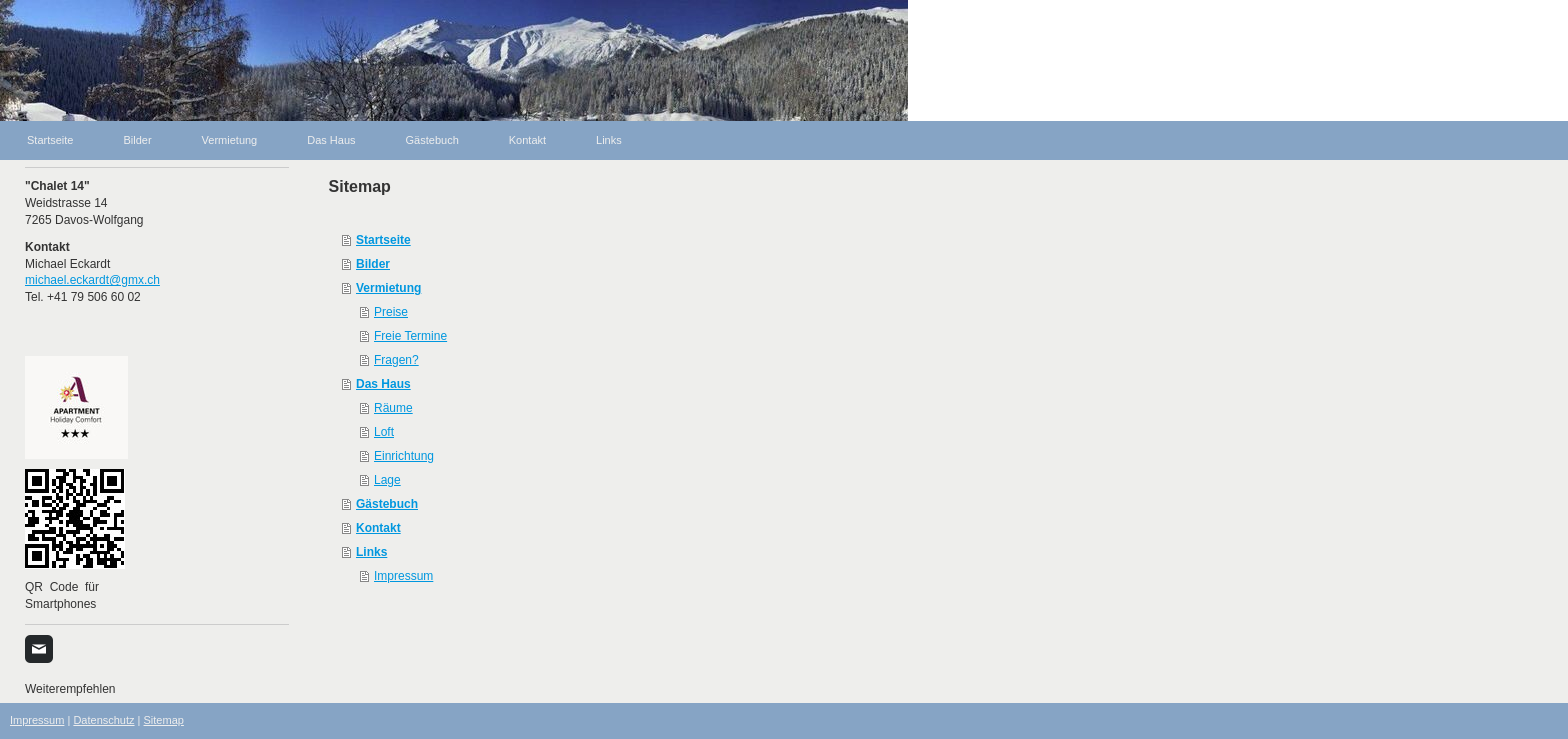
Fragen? (396, 360)
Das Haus (383, 384)
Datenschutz (103, 720)
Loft (384, 432)
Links (371, 552)
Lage (387, 480)
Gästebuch (387, 504)
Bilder (373, 264)
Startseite (383, 240)
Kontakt (378, 528)
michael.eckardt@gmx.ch (92, 280)
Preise (391, 312)
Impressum (403, 576)
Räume (393, 408)
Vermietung (388, 288)
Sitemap (164, 720)
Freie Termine (410, 336)
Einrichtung (404, 456)
